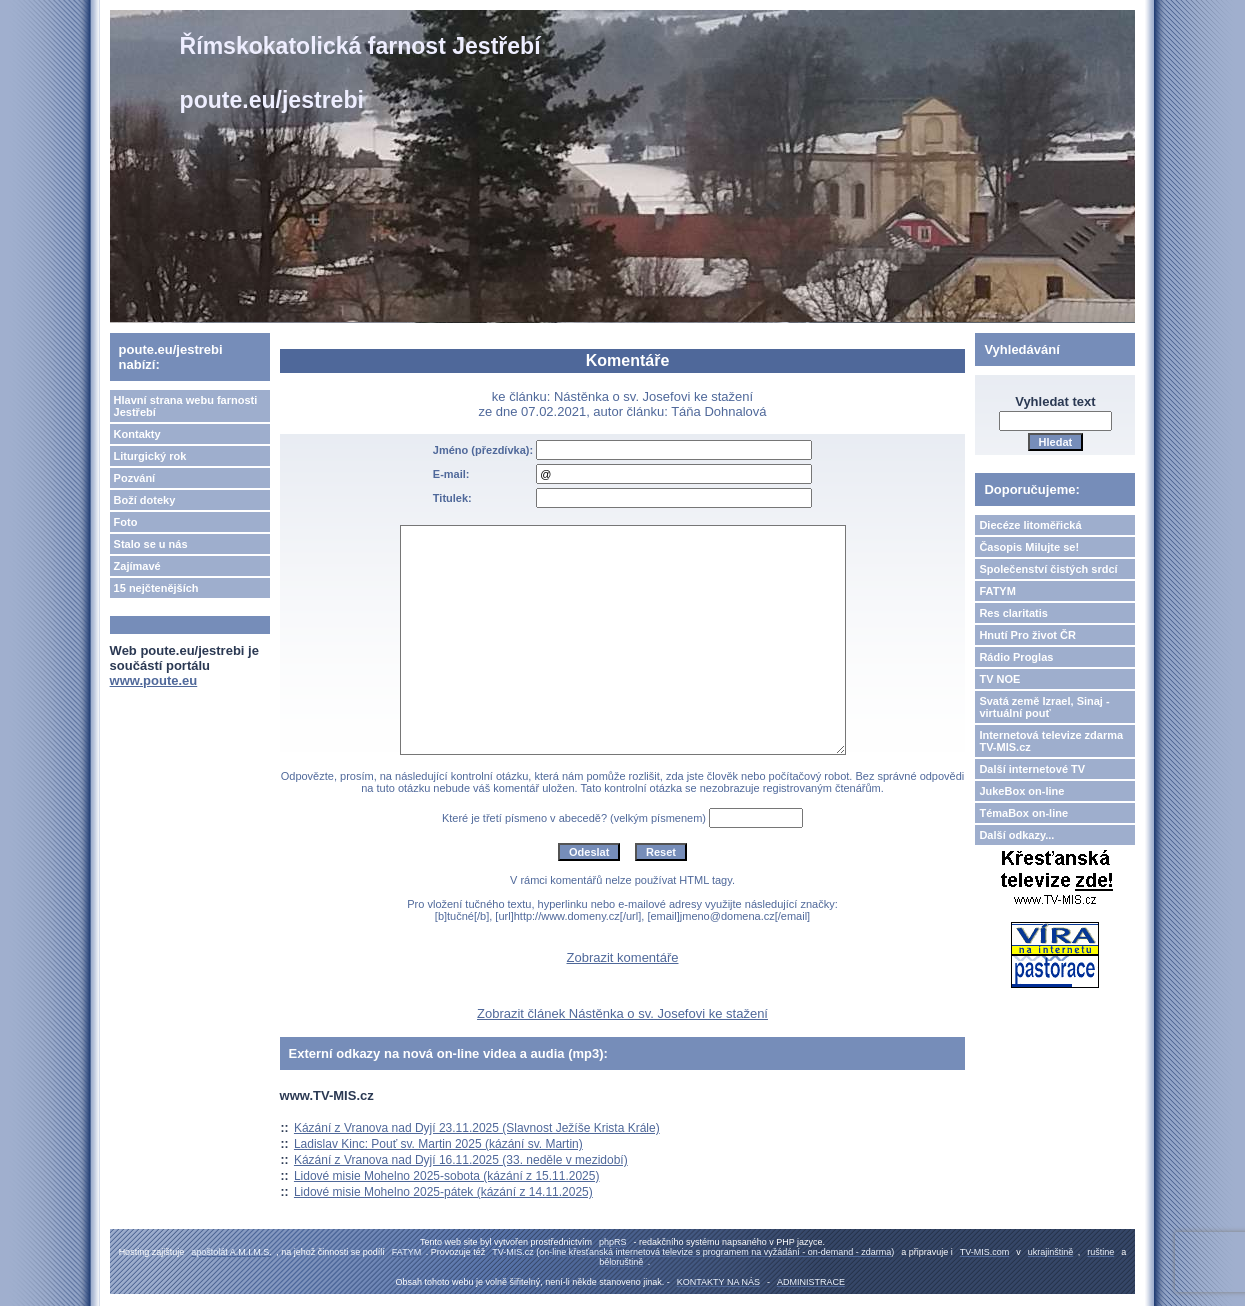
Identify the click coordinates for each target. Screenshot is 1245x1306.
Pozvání (135, 478)
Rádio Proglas (1016, 657)
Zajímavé (137, 566)
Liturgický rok (150, 456)
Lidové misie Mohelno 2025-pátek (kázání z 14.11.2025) (443, 1192)
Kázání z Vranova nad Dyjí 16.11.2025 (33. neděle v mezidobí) (461, 1160)
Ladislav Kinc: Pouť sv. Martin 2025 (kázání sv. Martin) (438, 1144)
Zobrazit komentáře (623, 957)
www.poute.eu (154, 680)
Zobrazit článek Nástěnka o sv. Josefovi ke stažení (622, 1013)
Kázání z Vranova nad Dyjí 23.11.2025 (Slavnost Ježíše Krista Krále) (477, 1128)
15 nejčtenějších (156, 588)
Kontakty (137, 434)
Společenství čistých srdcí (1048, 569)
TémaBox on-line (1023, 813)
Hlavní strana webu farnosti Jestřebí (186, 406)
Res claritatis (1013, 613)
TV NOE (999, 679)
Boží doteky (145, 500)
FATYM (997, 591)
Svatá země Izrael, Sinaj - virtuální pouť (1044, 707)
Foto (126, 522)
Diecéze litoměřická (1030, 525)
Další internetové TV (1032, 769)
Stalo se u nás (151, 544)
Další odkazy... (1016, 835)
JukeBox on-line (1021, 791)
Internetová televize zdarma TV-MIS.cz (1051, 741)
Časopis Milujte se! (1029, 547)
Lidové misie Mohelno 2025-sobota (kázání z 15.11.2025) (447, 1176)
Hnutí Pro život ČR (1027, 635)
